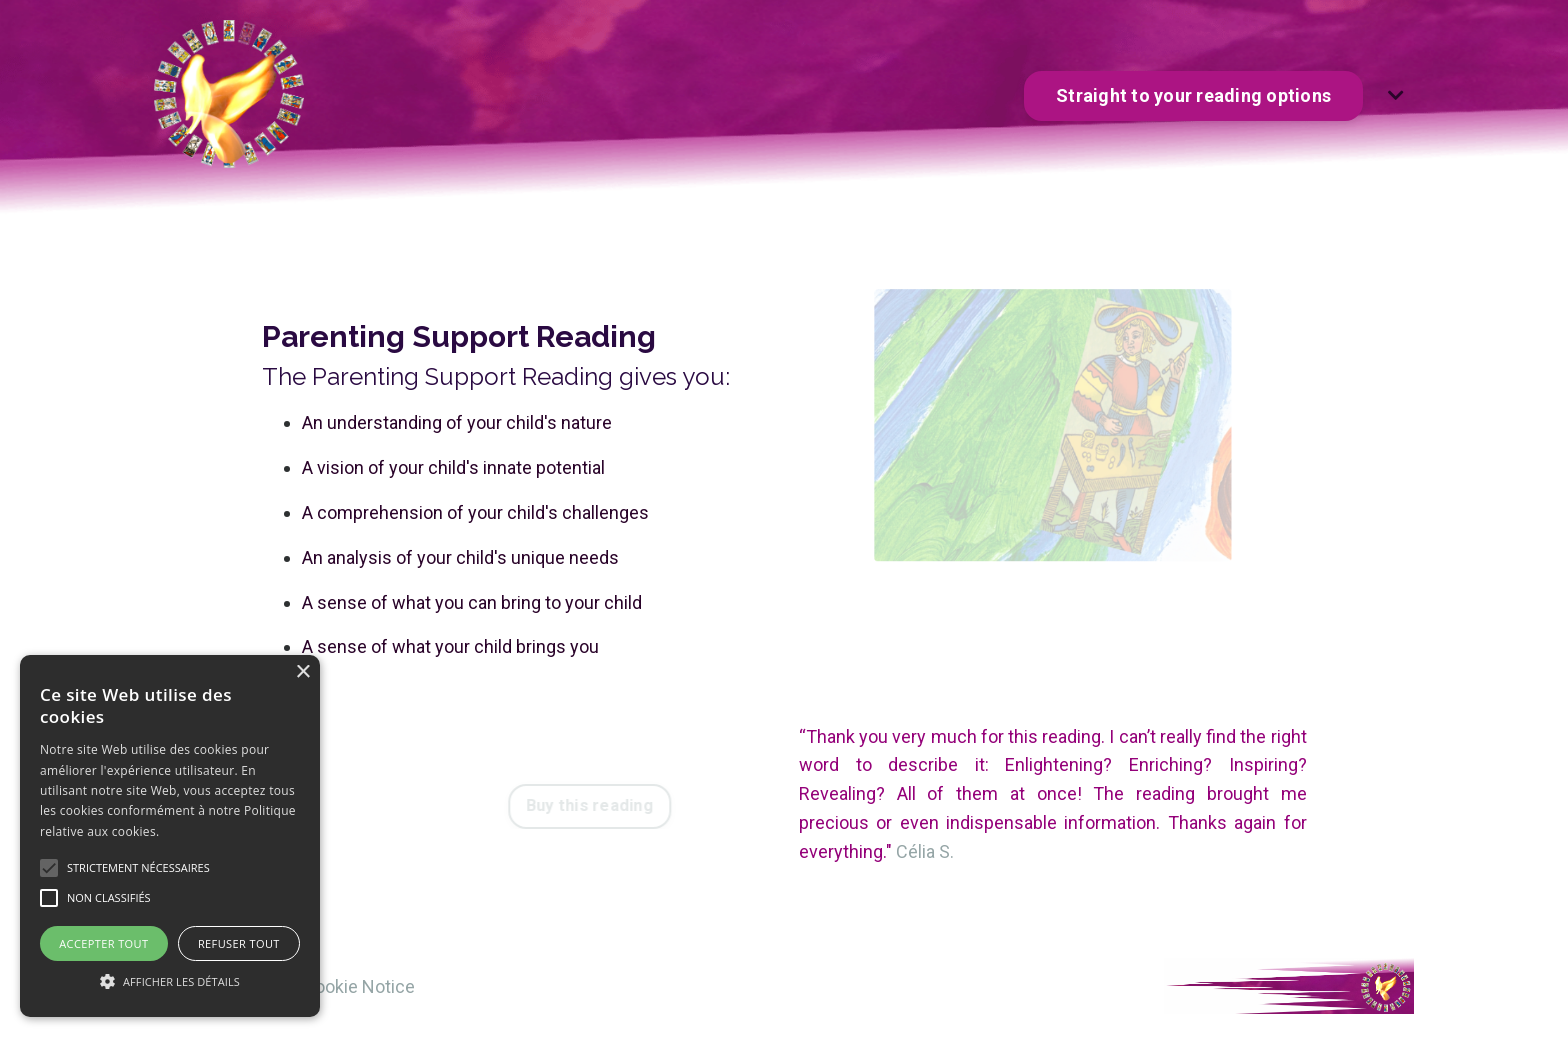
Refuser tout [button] (239, 943)
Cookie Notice (359, 986)
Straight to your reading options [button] (1193, 95)
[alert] (170, 836)
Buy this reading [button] (601, 805)
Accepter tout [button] (103, 943)
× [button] (302, 672)
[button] (170, 981)
